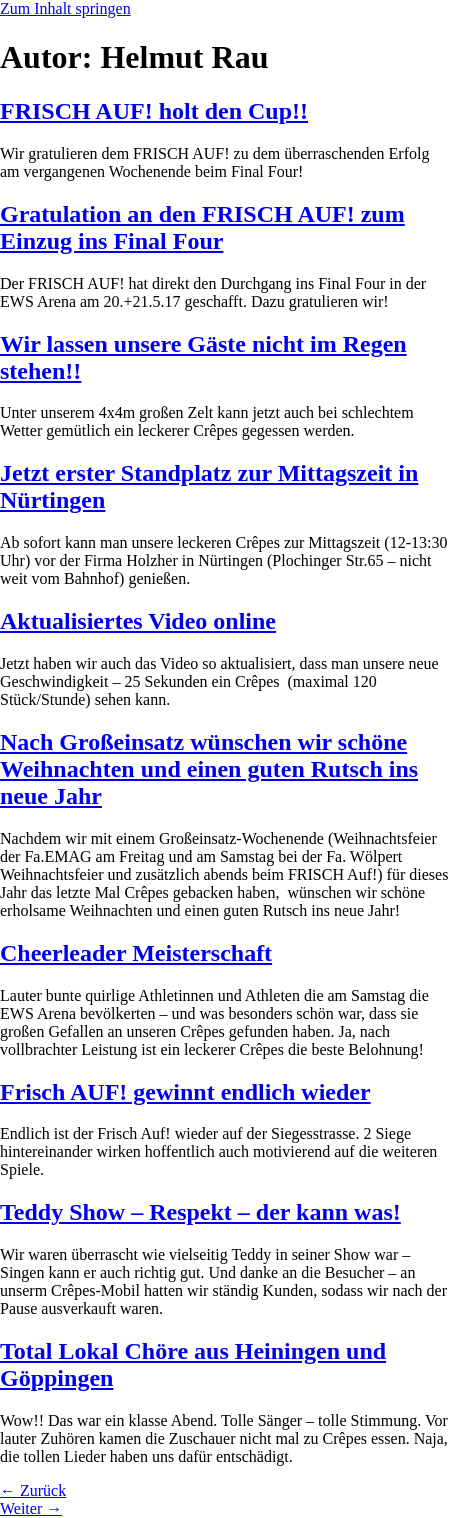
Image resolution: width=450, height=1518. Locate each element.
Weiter (31, 1508)
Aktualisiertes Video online (138, 621)
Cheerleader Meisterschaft (136, 953)
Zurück (33, 1490)
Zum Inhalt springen (65, 8)
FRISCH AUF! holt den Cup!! (154, 111)
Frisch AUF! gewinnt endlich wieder (185, 1092)
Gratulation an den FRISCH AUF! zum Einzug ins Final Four (202, 227)
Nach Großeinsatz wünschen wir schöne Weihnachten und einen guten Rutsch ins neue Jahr (209, 769)
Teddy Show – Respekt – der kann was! (200, 1212)
